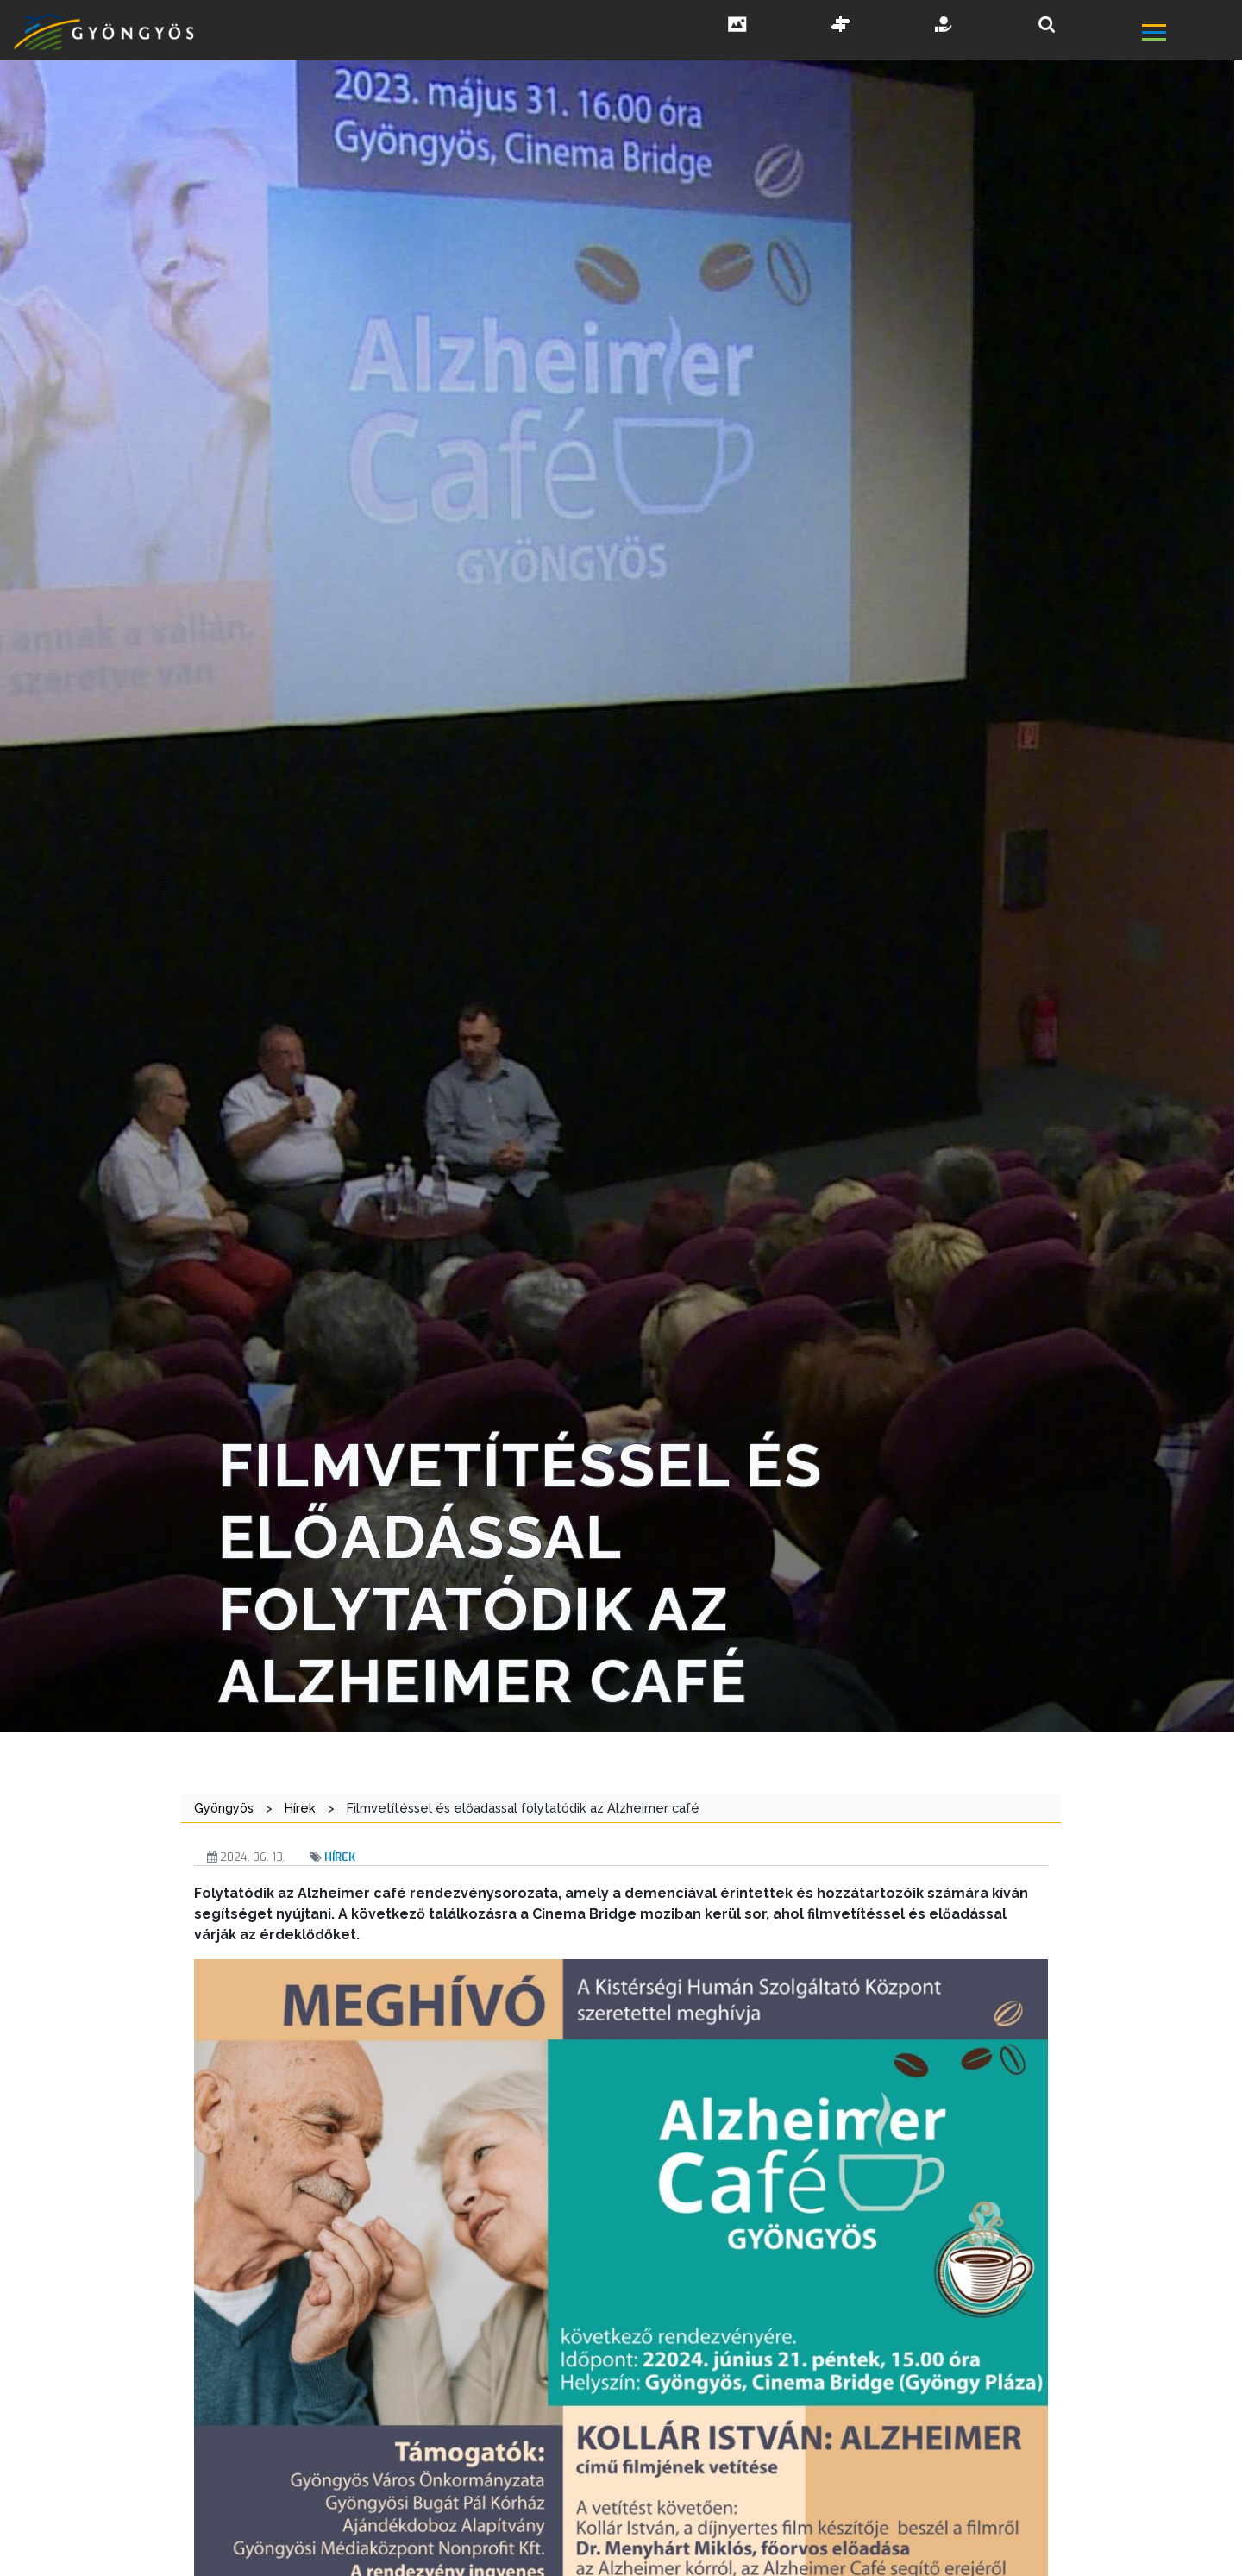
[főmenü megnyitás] (1190, 34)
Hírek (339, 1857)
